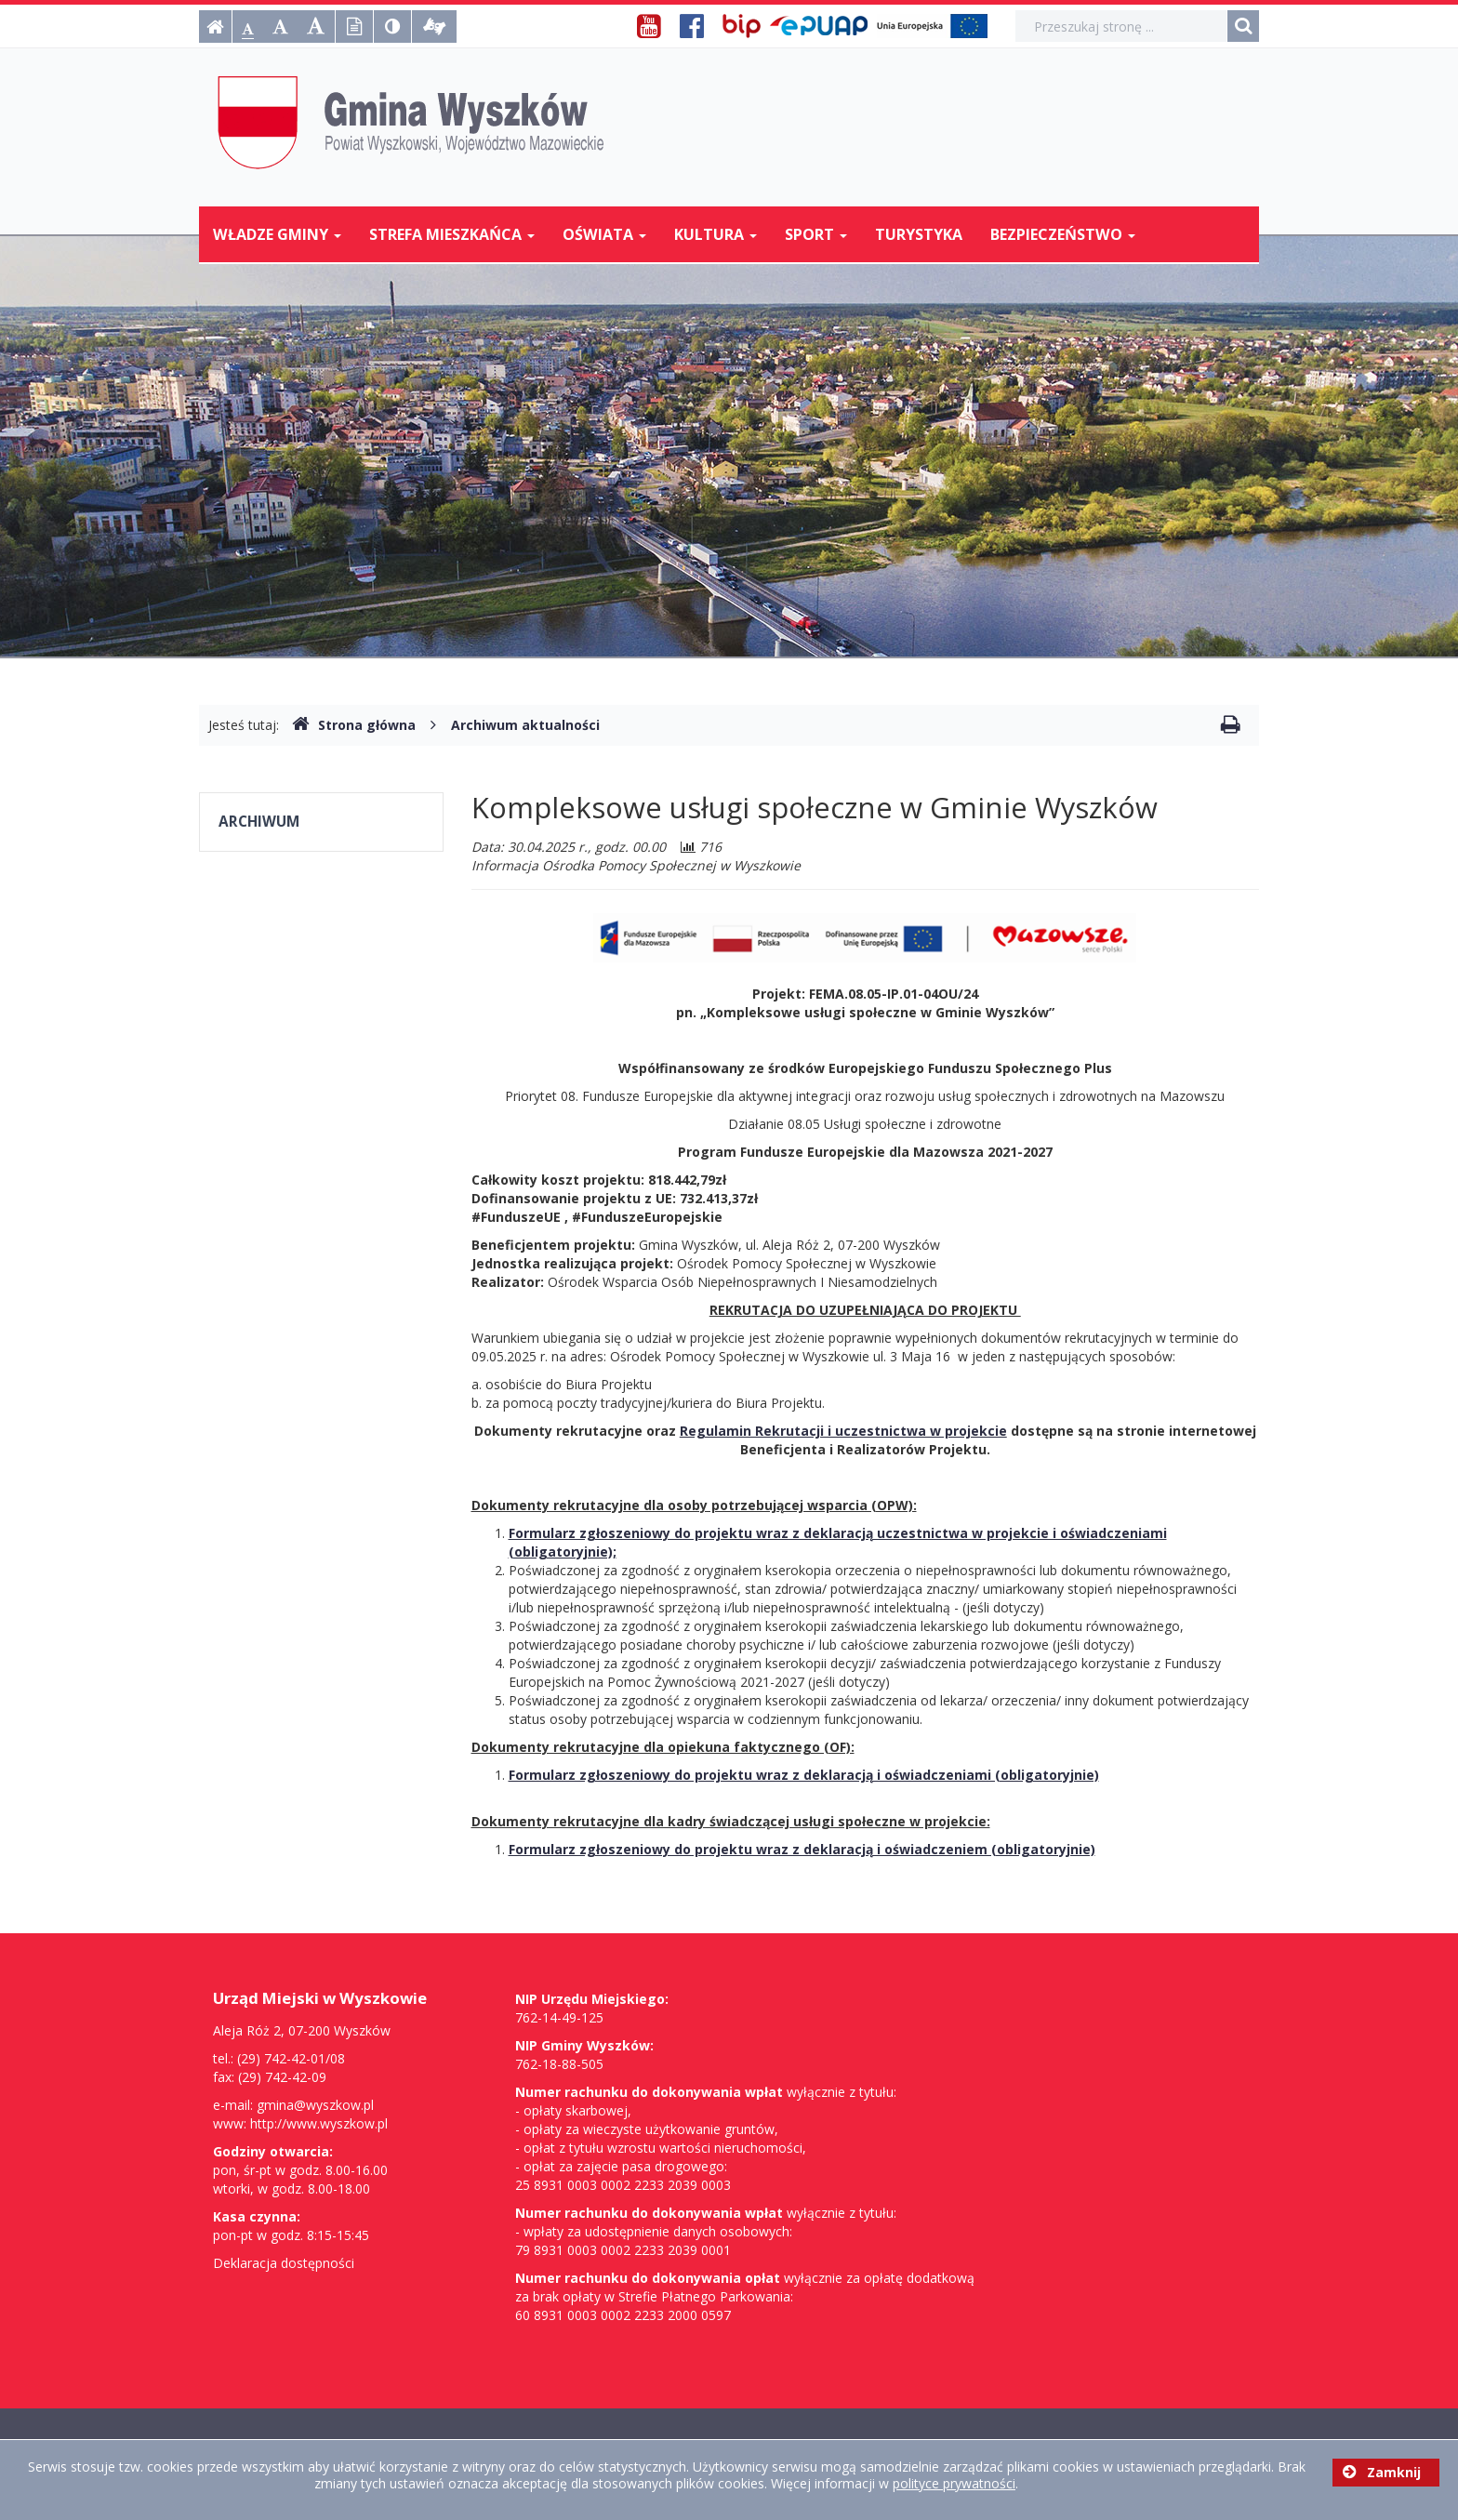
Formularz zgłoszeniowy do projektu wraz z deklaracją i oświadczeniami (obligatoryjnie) (804, 1775)
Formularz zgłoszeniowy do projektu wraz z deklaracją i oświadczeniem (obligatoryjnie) (802, 1849)
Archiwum (259, 821)
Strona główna (354, 725)
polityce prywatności (954, 2483)
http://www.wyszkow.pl (319, 2123)
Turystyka (918, 234)
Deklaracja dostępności (283, 2263)
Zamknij (1382, 2472)
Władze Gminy (277, 234)
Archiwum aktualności (525, 725)
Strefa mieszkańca (452, 234)
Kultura (715, 234)
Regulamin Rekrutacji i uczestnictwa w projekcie (843, 1430)
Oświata (604, 234)
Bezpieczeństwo (1062, 234)
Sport (816, 234)
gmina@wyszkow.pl (315, 2105)
